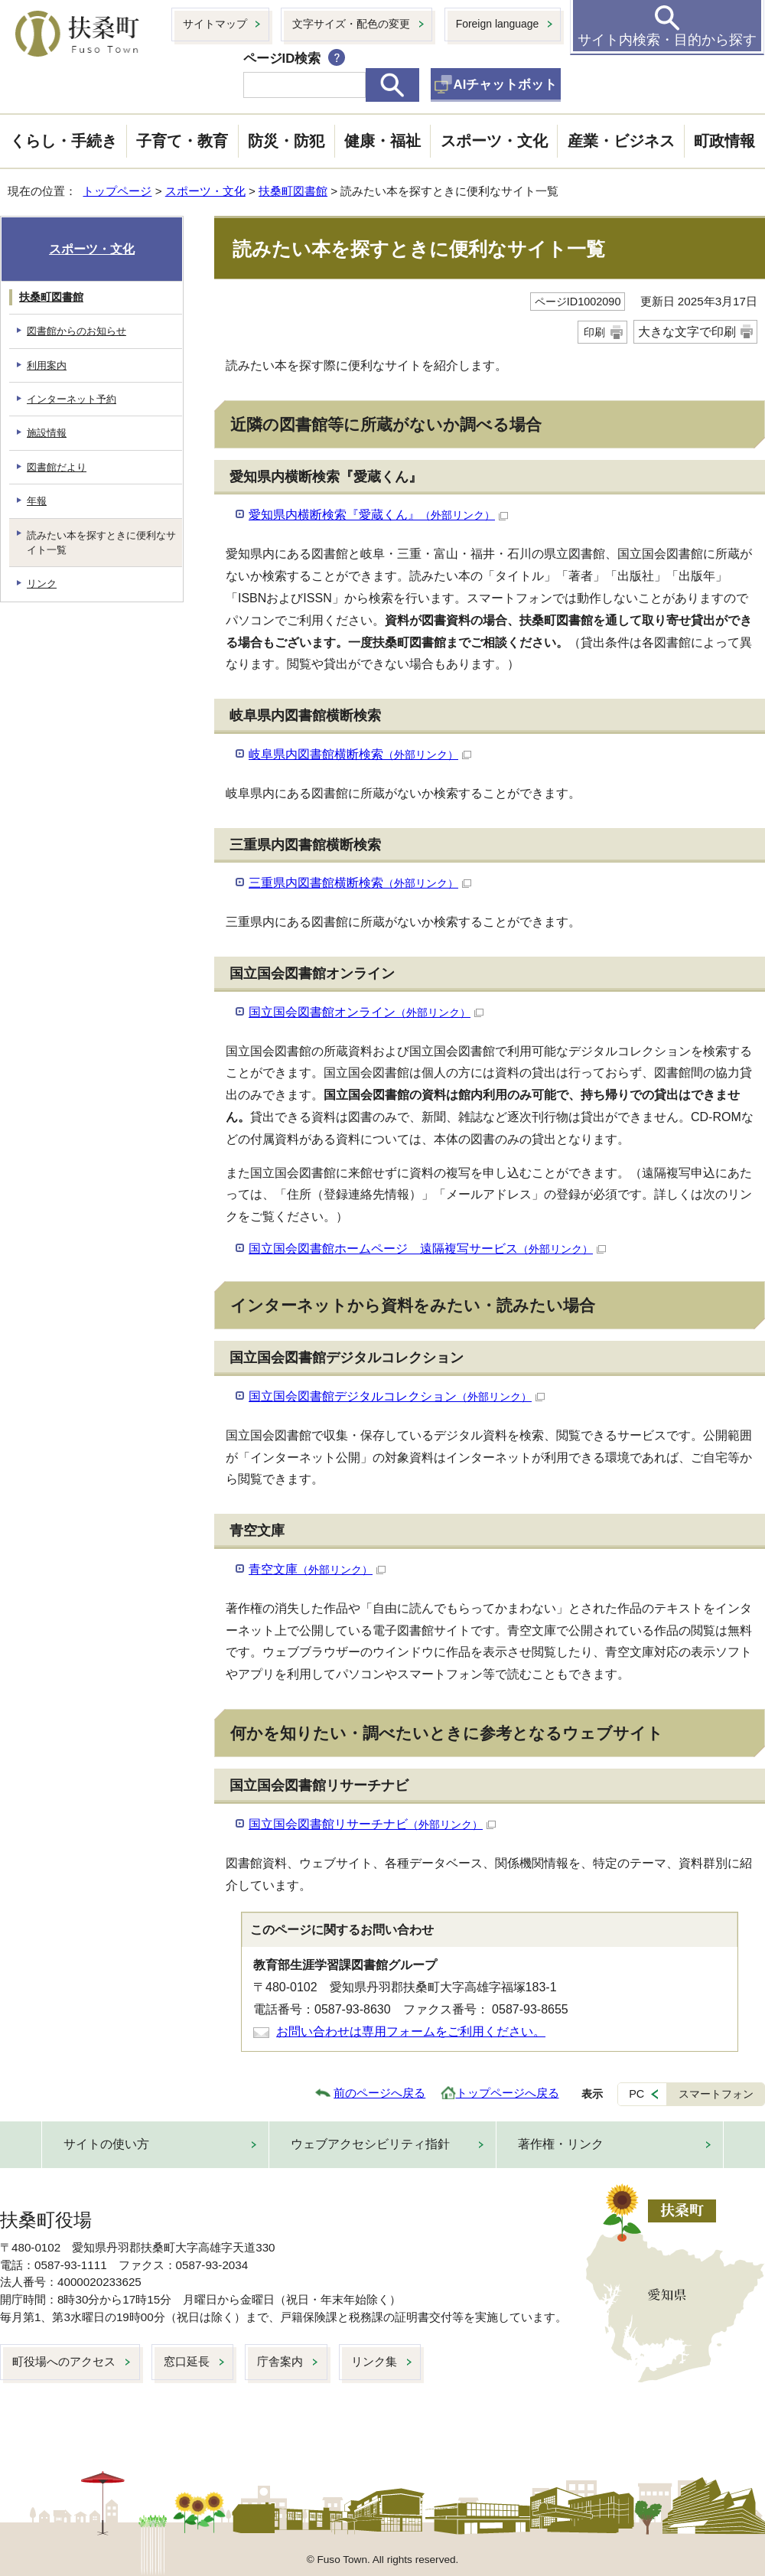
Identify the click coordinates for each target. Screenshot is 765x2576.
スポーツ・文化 (494, 140)
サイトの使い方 (106, 2143)
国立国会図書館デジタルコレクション (397, 1396)
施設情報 (47, 433)
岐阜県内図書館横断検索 (360, 754)
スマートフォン (716, 2094)
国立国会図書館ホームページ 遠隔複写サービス (427, 1248)
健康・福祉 (382, 140)
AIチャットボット (506, 84)
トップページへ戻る (507, 2092)
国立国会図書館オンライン (366, 1012)
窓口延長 (187, 2361)
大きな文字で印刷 (687, 331)
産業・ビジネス (621, 140)
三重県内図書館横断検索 (360, 882)
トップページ (117, 190)
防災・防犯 (286, 140)
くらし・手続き (63, 140)
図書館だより (56, 467)
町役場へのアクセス (64, 2361)
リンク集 (374, 2361)
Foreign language (497, 24)
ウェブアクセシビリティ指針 (370, 2143)
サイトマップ (215, 24)
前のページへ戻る (379, 2092)
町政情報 (724, 140)
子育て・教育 (182, 140)
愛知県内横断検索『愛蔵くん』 (378, 514)
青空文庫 (317, 1569)
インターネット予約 (71, 399)
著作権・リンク (561, 2143)
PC (636, 2094)
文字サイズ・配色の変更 (351, 24)
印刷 (594, 332)
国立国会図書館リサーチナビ (372, 1824)
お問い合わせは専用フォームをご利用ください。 (410, 2031)
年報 (37, 501)
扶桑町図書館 (293, 190)
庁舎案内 (280, 2361)
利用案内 (47, 365)
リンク (42, 583)
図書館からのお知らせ (76, 331)
